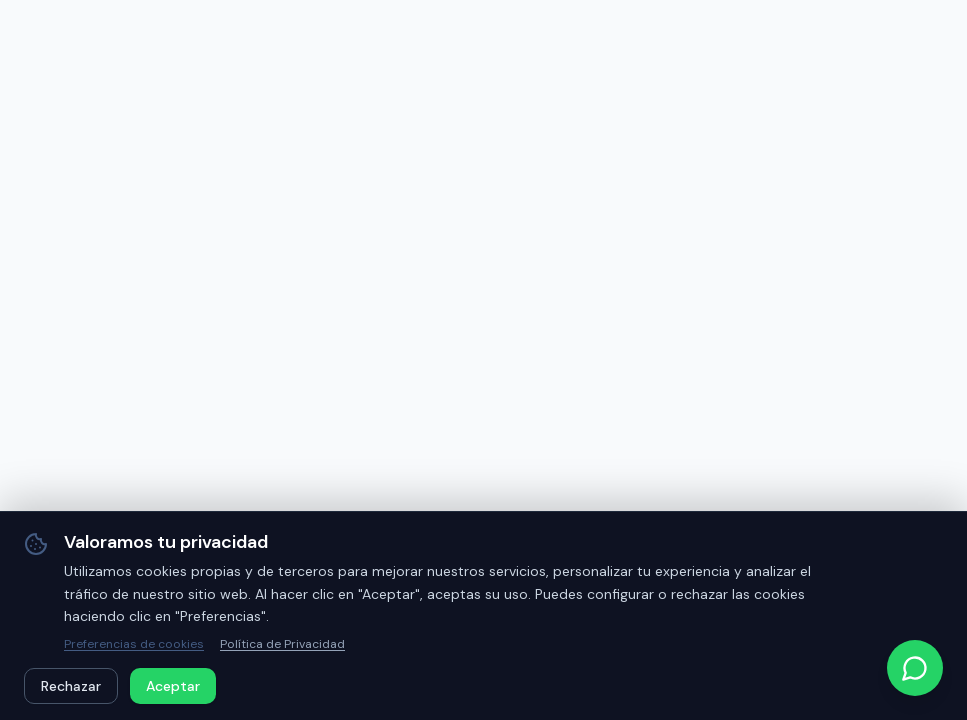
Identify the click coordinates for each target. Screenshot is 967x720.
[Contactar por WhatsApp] (915, 668)
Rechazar (71, 686)
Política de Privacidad (282, 644)
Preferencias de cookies (134, 644)
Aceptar (173, 686)
